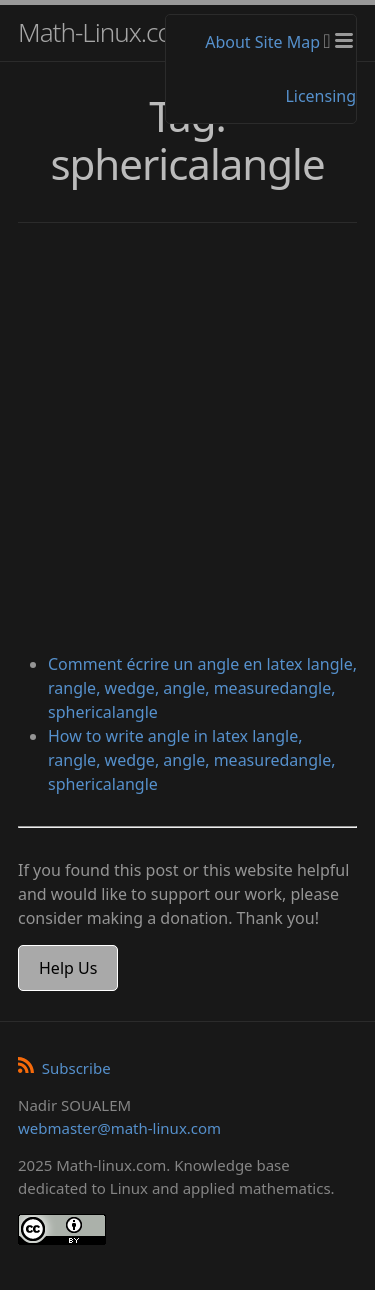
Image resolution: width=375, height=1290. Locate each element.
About (227, 42)
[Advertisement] (187, 440)
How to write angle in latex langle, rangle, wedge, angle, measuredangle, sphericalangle (191, 760)
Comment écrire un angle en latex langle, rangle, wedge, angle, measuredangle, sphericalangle (202, 688)
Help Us (68, 968)
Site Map (287, 42)
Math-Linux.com (106, 32)
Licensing (320, 96)
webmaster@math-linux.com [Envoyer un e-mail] (119, 1128)
